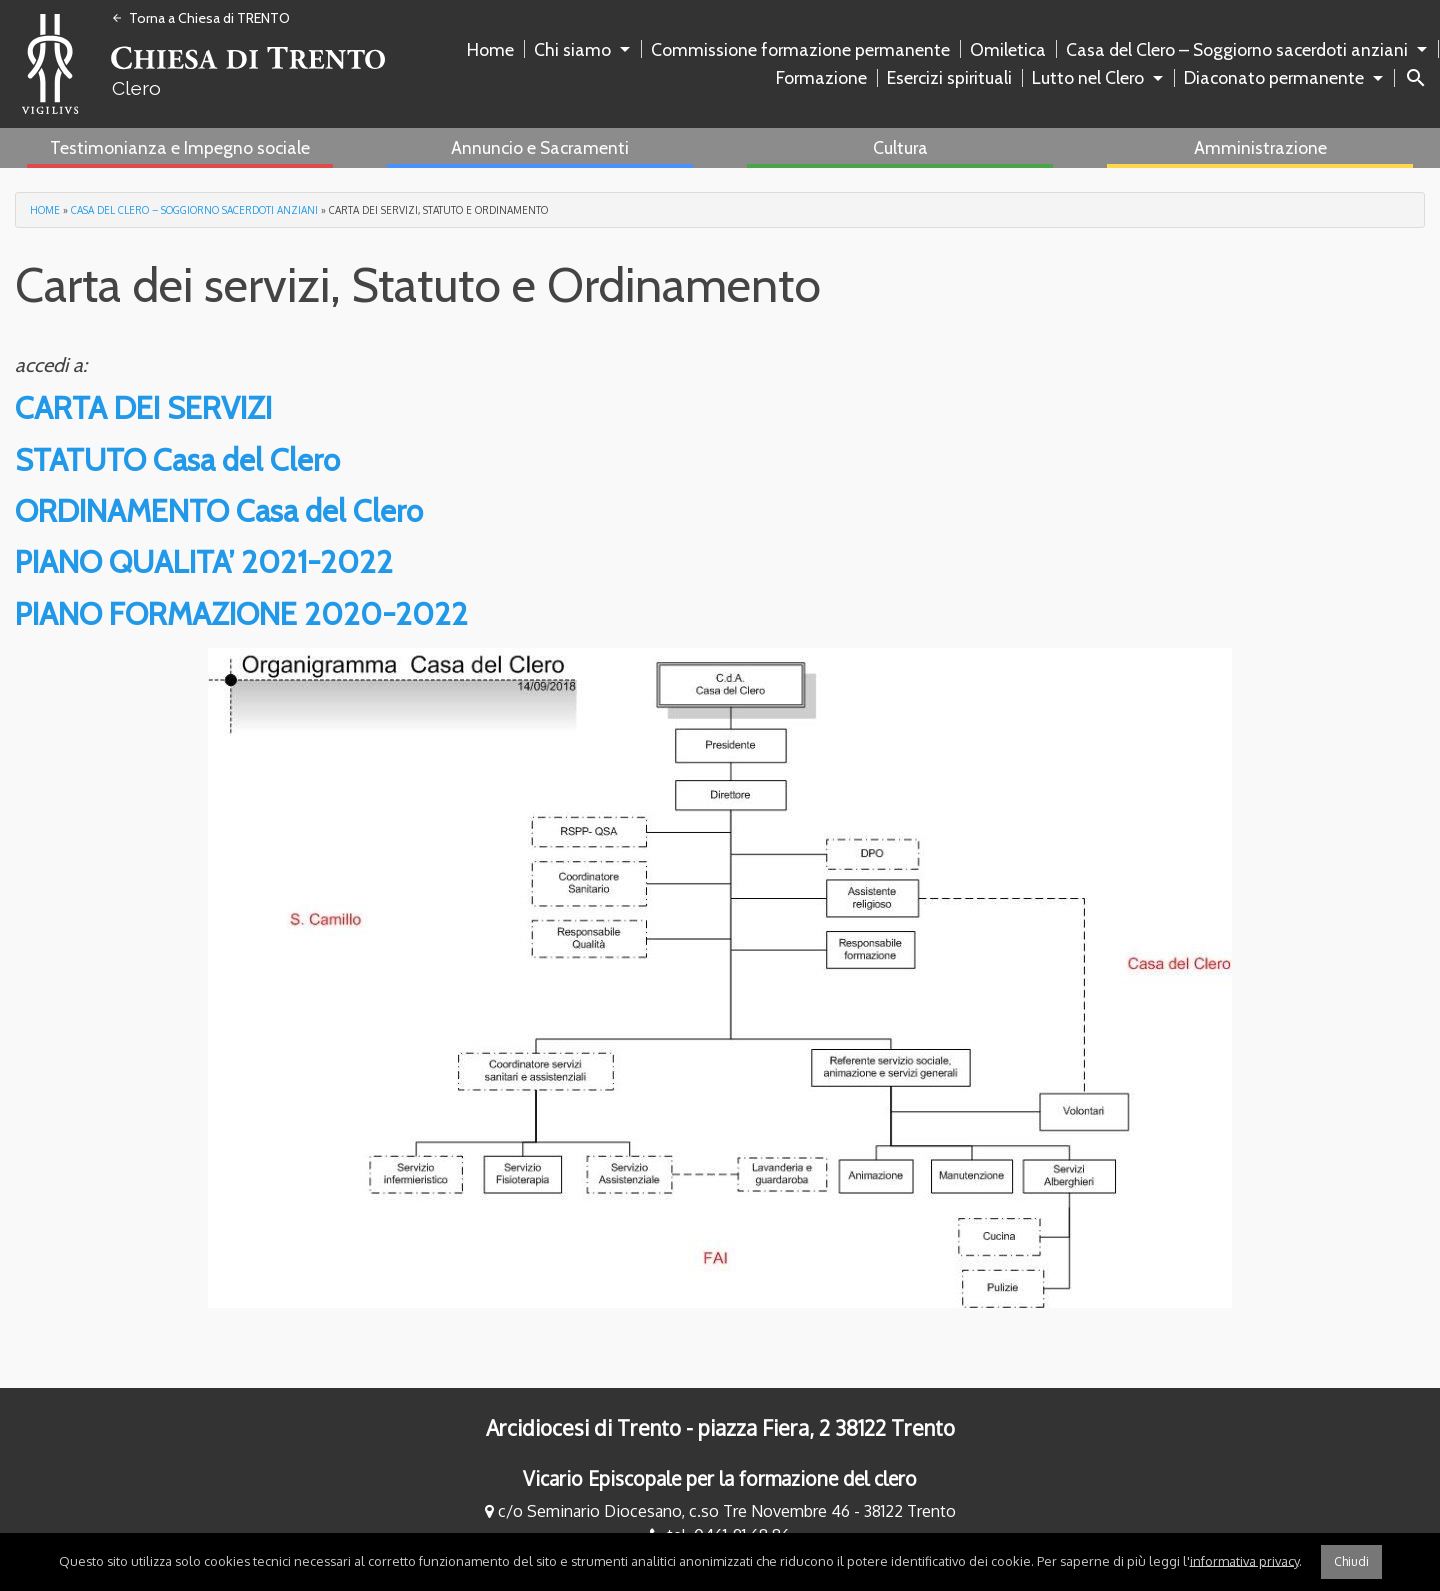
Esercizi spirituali (949, 77)
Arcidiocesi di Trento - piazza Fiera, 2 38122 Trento (720, 1428)
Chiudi (1351, 1561)
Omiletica (1008, 49)
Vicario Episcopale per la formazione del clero (720, 1478)
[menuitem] (494, 50)
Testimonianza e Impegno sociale (180, 147)
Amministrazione (1260, 147)
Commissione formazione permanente (800, 49)
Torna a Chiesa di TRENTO (200, 18)
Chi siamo (572, 49)
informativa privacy (1244, 1560)
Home (490, 49)
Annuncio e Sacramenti (540, 147)
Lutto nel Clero (1088, 77)
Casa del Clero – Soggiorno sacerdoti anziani (1237, 49)
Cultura (900, 147)
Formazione (821, 77)
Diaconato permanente (1274, 77)
